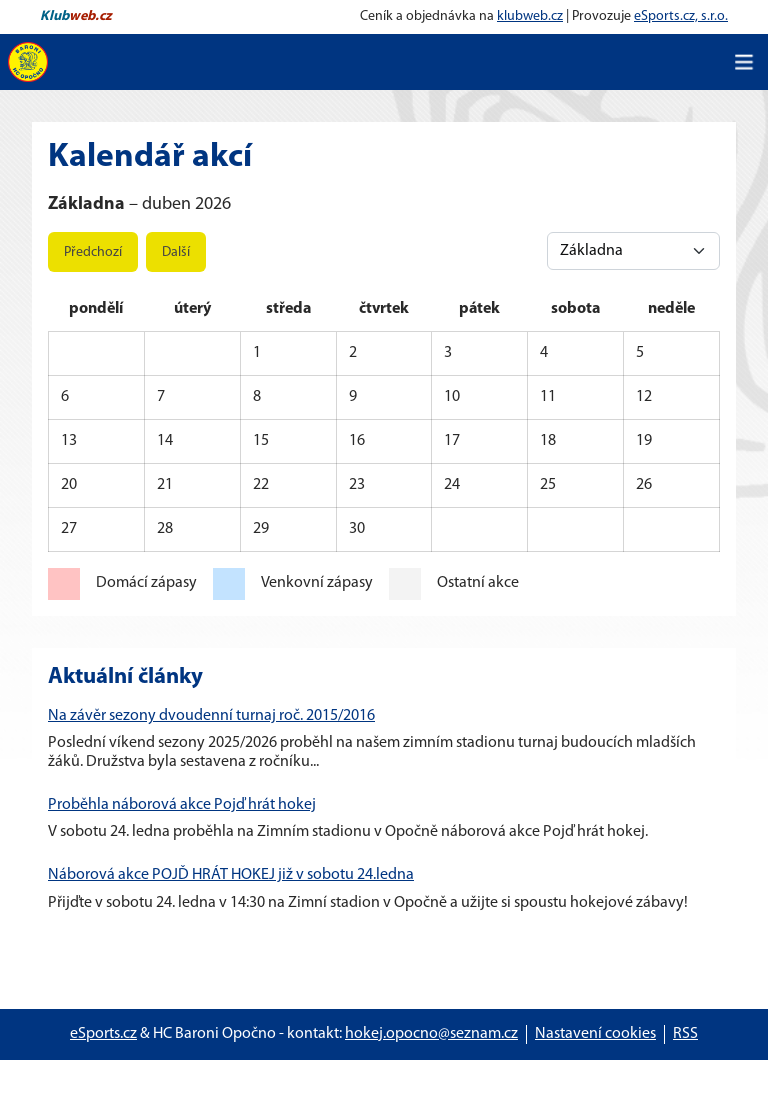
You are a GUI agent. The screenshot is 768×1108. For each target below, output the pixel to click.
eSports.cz (103, 1034)
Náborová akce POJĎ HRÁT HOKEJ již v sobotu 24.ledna (231, 875)
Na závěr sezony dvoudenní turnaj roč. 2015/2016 (211, 716)
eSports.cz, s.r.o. (681, 16)
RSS (685, 1034)
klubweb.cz (530, 16)
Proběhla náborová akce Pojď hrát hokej (182, 805)
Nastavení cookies (595, 1034)
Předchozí (93, 252)
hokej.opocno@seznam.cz (431, 1034)
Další (176, 252)
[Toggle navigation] (744, 62)
